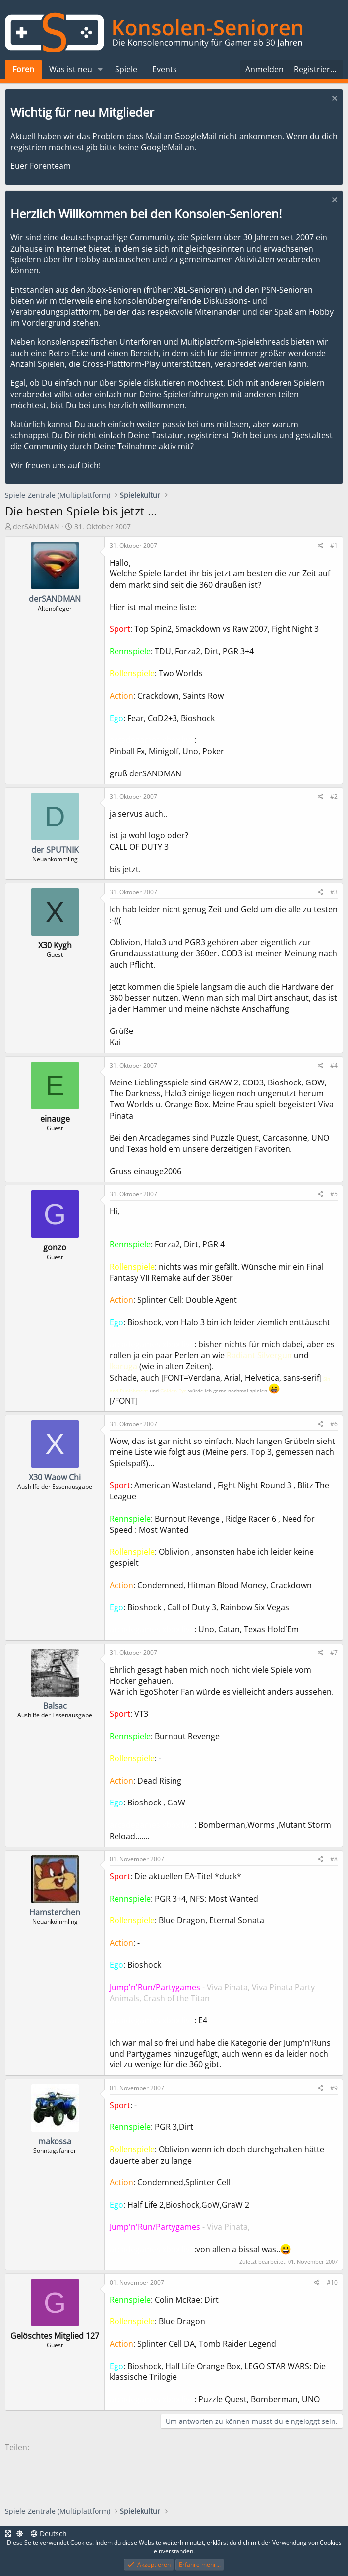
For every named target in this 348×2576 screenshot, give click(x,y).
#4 (334, 1065)
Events (164, 69)
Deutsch (49, 2533)
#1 (334, 545)
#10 (332, 2282)
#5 (334, 1194)
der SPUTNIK (55, 849)
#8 (334, 1859)
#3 (334, 892)
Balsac (55, 1705)
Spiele (126, 69)
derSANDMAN (36, 526)
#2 (334, 796)
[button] (100, 69)
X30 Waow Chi (55, 1477)
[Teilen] (320, 546)
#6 (334, 1424)
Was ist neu (70, 69)
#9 (334, 2088)
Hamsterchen (54, 1912)
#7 (334, 1653)
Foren (23, 69)
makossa (54, 2141)
